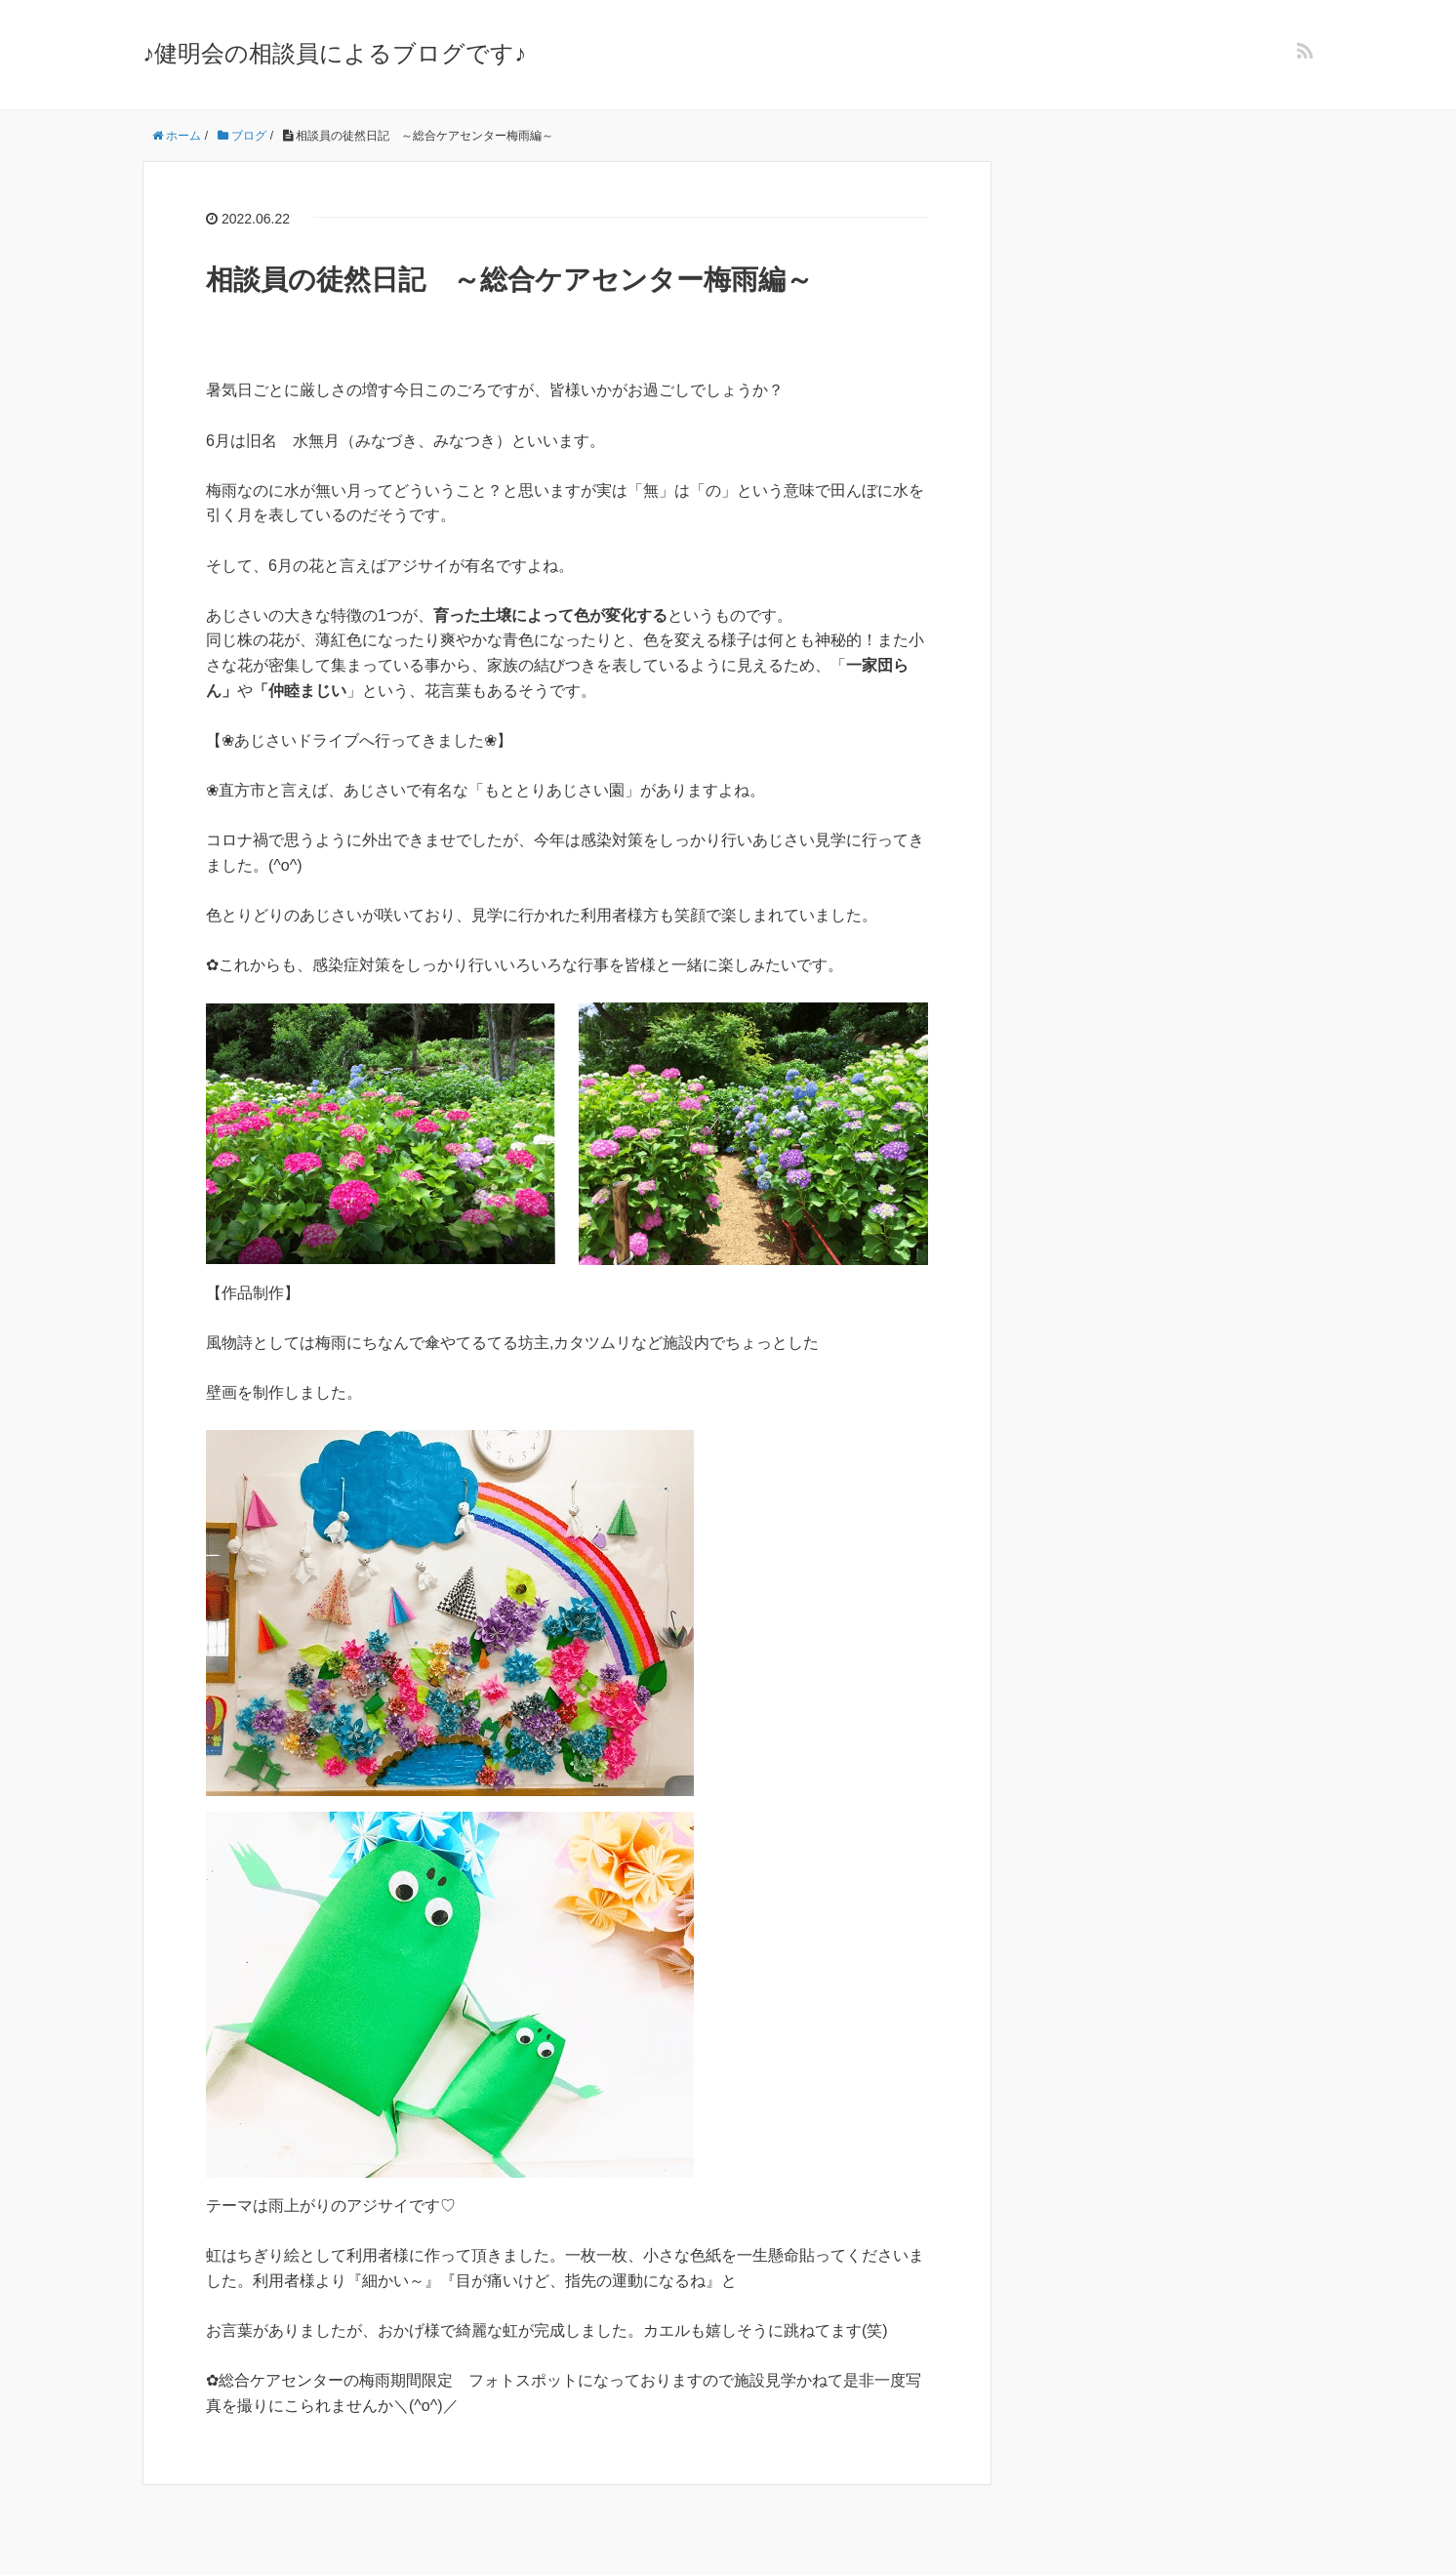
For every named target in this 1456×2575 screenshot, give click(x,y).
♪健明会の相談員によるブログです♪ (334, 53)
